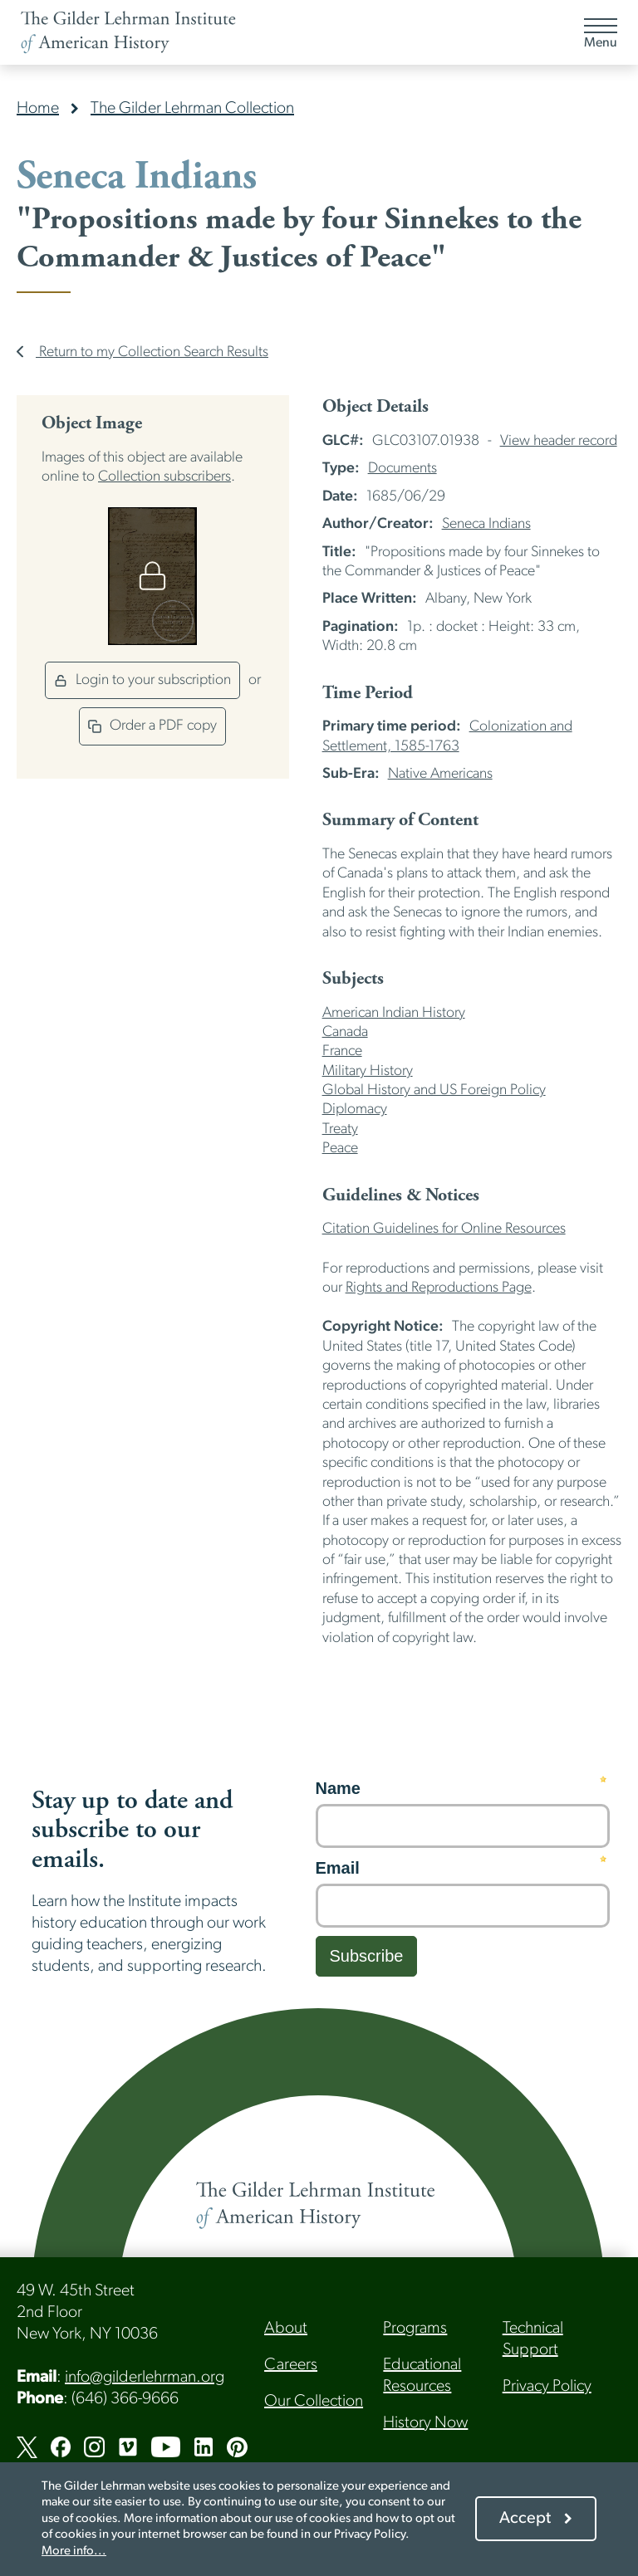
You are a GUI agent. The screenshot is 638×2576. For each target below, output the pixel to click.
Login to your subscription (142, 680)
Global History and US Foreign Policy (434, 1090)
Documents (402, 469)
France (342, 1051)
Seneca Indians (486, 524)
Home (38, 108)
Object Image (92, 423)
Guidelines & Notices (400, 1195)
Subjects (353, 978)
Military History (367, 1071)
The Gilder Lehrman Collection (192, 108)
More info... (74, 2551)
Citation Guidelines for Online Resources (444, 1229)
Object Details (375, 406)
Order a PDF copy (152, 726)
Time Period (367, 693)
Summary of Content (400, 820)
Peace (340, 1148)
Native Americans (440, 774)
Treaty (340, 1129)
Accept (525, 2518)
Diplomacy (354, 1109)
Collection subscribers (164, 477)
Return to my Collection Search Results (142, 352)
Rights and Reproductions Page (439, 1288)
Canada (345, 1032)
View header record (558, 441)
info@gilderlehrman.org (144, 2377)
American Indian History (393, 1013)
